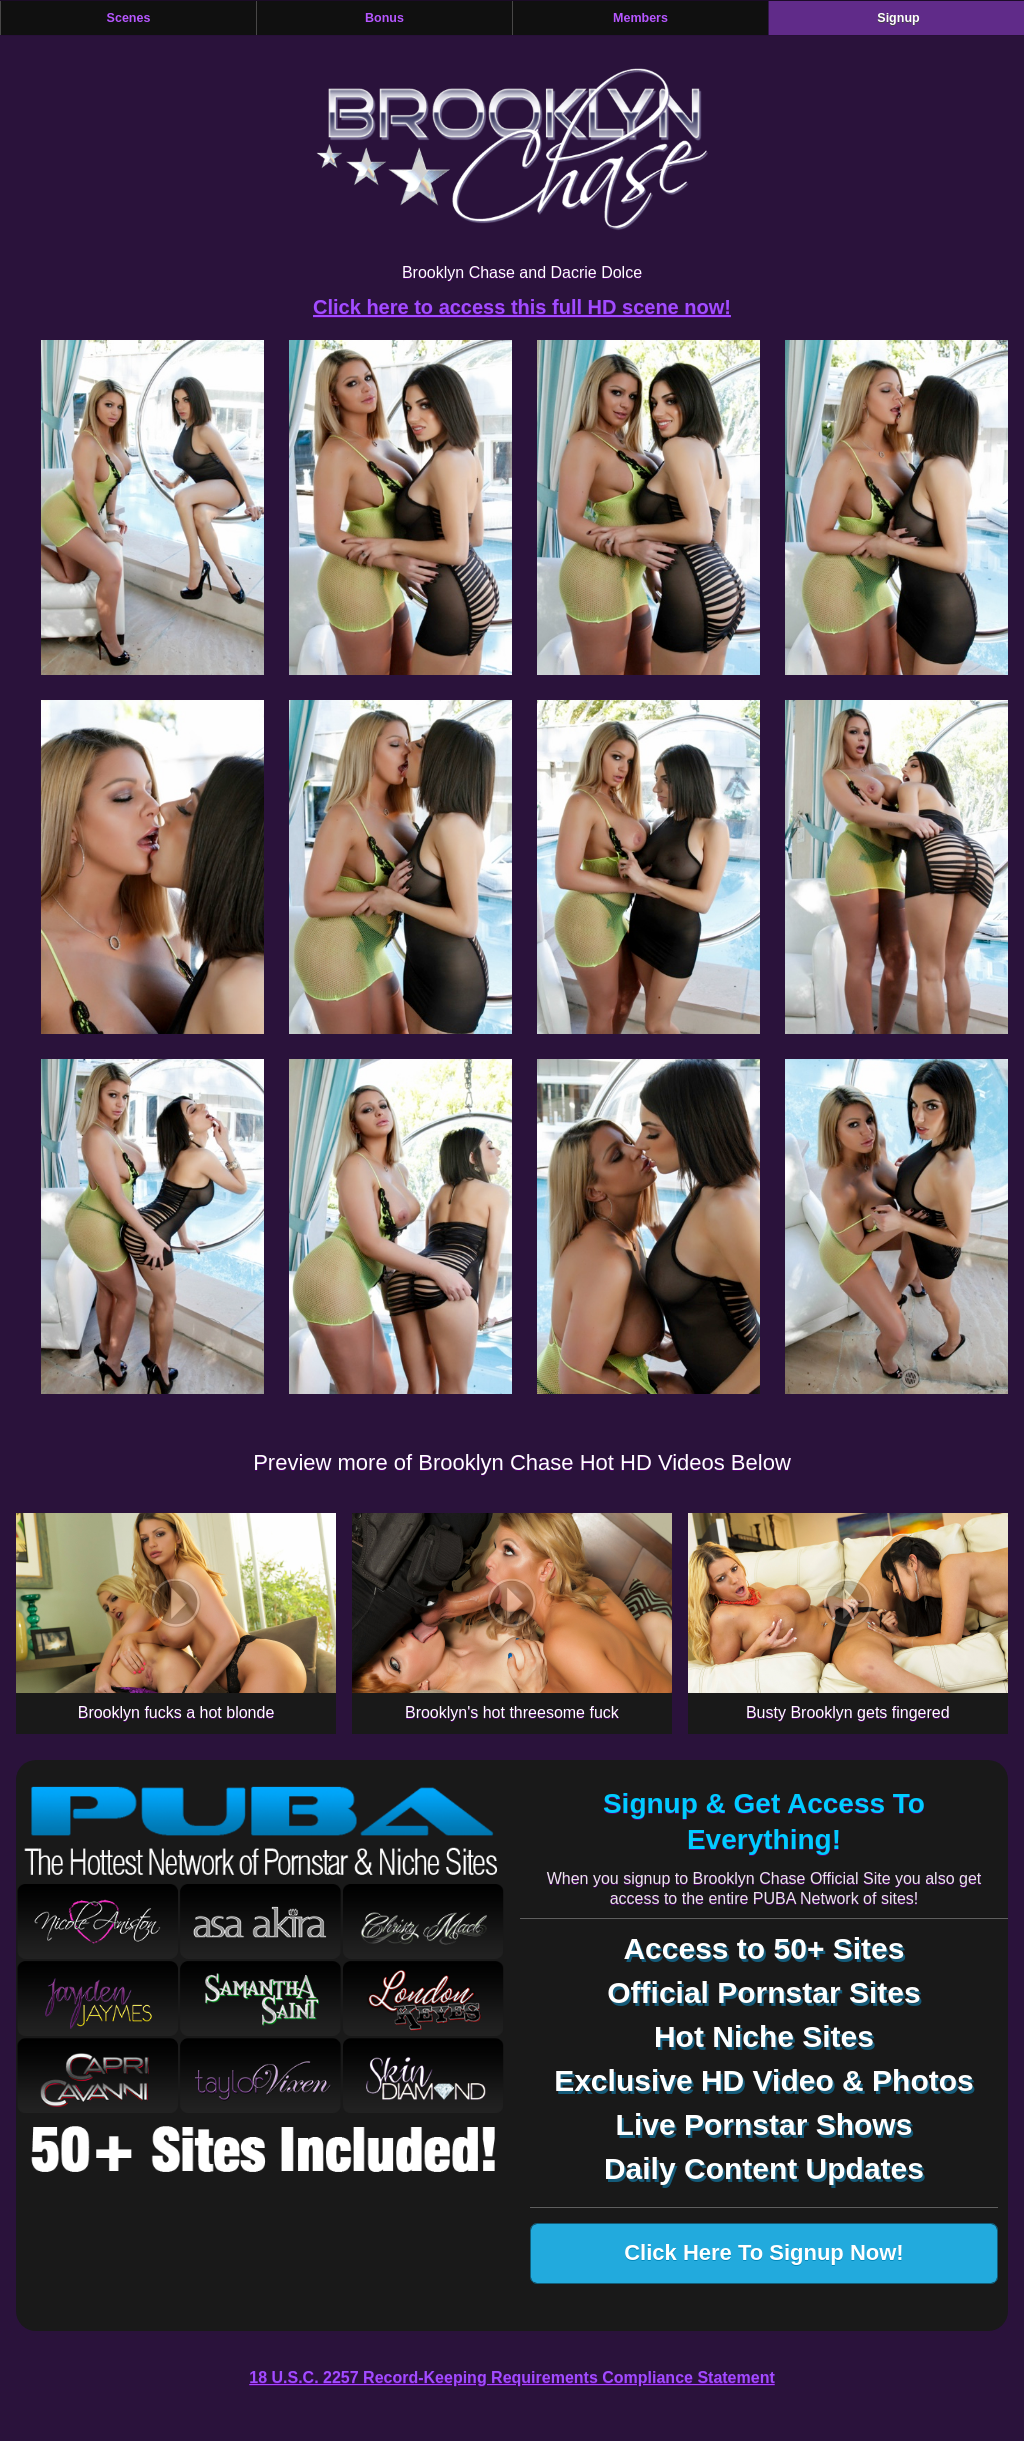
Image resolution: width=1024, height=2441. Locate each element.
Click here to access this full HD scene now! (522, 307)
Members (640, 18)
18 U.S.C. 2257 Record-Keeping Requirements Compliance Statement (511, 2377)
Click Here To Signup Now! (764, 2252)
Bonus (384, 18)
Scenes (129, 18)
